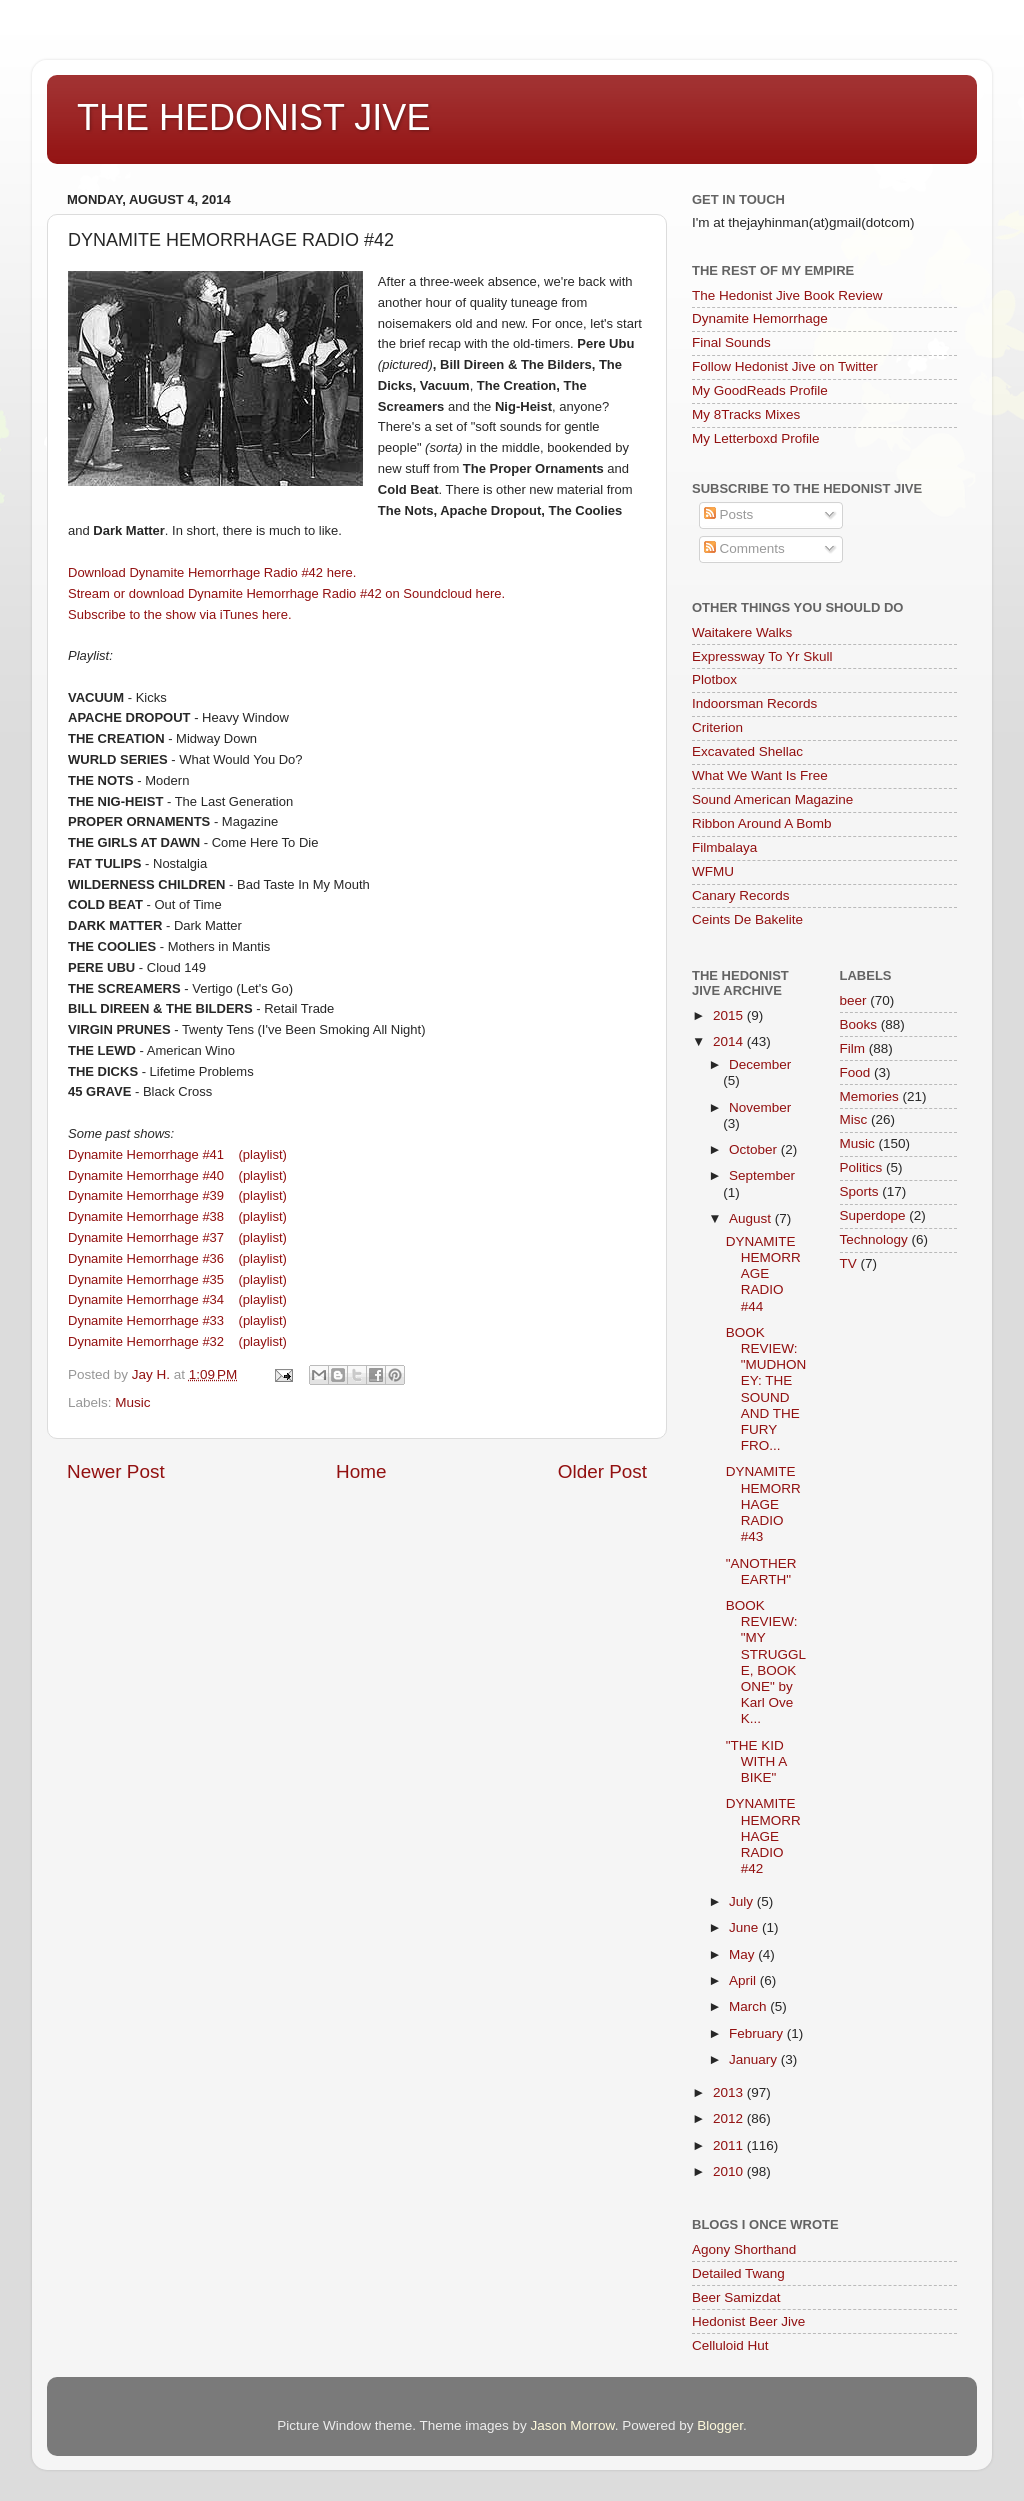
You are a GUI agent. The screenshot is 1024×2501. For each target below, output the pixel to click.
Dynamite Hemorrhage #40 (148, 1175)
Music (132, 1402)
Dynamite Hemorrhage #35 (146, 1279)
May (743, 1954)
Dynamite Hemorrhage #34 (146, 1299)
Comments (744, 548)
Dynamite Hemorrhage (760, 318)
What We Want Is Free (760, 775)
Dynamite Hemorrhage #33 (148, 1320)
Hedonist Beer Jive (748, 2321)
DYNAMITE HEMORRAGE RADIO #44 (763, 1274)
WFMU (713, 871)
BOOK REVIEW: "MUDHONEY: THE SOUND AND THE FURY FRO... (766, 1389)
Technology (874, 1239)
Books (859, 1024)
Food (855, 1072)
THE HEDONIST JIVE (253, 117)
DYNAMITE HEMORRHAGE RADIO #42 (763, 1836)
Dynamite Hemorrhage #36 (146, 1258)
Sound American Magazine (772, 799)
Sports (859, 1191)
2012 (730, 2118)
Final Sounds (731, 342)
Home (361, 1471)
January (755, 2059)
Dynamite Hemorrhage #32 (149, 1341)
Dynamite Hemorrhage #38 (146, 1216)
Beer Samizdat (736, 2297)
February (758, 2033)
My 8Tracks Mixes (746, 414)
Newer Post (116, 1471)
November (760, 1107)
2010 (730, 2171)
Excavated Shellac (747, 751)
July (743, 1901)
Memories (869, 1096)
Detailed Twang (738, 2273)
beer (853, 1000)
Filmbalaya (724, 847)
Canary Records (741, 895)
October (755, 1149)
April (744, 1980)
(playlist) (263, 1154)
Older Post (602, 1471)
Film (853, 1048)
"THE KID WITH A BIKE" (756, 1761)
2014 (730, 1041)
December (760, 1064)
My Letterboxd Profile (756, 438)
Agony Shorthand (744, 2249)
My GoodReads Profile (760, 390)
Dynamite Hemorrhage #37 (146, 1237)
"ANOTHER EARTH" (761, 1571)
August (752, 1218)
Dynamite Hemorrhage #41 (146, 1154)
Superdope (873, 1215)
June (745, 1927)
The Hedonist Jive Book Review (787, 295)
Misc (854, 1119)
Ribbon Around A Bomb (762, 823)
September (762, 1175)
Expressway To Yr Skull (762, 656)
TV (848, 1263)
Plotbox (714, 679)
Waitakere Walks (742, 632)
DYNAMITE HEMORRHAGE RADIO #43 (763, 1504)
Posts (729, 514)
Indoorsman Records (754, 703)
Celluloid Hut (730, 2345)
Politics (861, 1167)
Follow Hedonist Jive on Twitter (785, 366)
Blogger (720, 2425)
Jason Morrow (573, 2425)
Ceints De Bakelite (747, 919)
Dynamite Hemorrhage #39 (146, 1195)
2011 (730, 2145)
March (749, 2006)
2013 (730, 2092)
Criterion (717, 727)
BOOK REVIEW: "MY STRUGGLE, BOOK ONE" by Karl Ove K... (766, 1662)
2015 (730, 1015)
